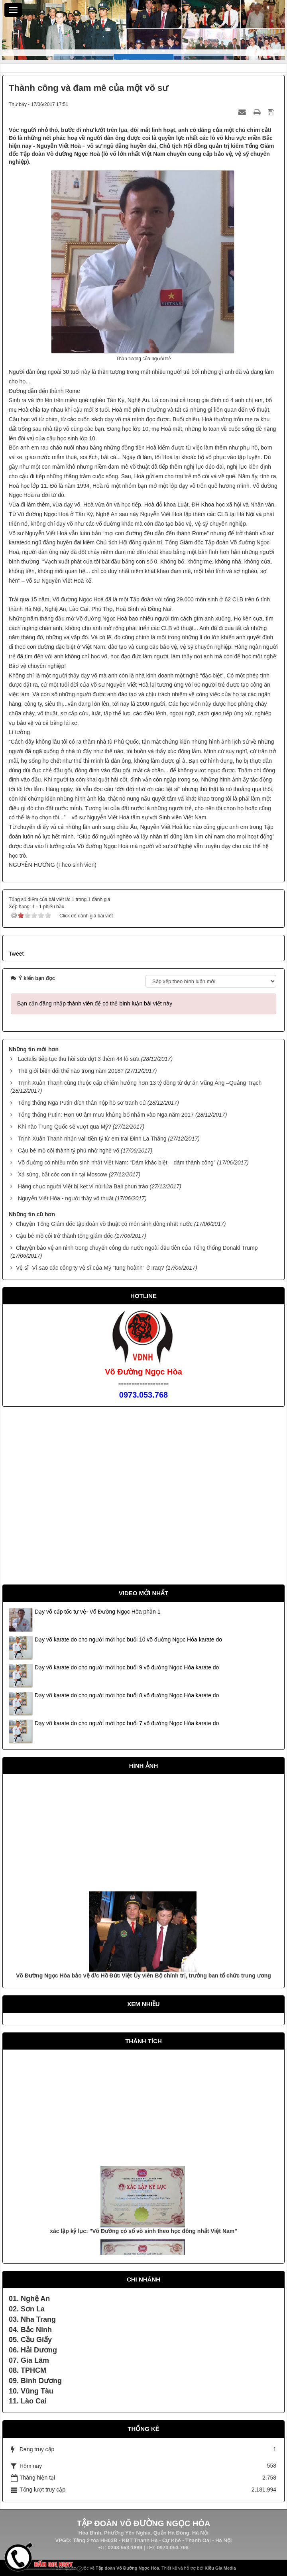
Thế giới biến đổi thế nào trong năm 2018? (71, 1071)
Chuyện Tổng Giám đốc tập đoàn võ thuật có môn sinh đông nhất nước (104, 1224)
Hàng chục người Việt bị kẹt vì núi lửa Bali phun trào (83, 1186)
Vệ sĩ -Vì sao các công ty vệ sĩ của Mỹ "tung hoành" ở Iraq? (90, 1267)
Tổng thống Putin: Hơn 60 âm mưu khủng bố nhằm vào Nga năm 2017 (106, 1114)
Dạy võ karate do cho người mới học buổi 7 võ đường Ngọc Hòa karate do (127, 1723)
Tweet (16, 953)
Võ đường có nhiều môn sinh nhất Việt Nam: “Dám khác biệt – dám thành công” (117, 1162)
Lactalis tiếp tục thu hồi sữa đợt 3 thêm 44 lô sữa (79, 1059)
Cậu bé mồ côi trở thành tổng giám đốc (64, 1236)
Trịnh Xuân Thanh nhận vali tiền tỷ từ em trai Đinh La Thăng (92, 1138)
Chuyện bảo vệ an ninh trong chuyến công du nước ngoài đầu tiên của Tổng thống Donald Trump (137, 1248)
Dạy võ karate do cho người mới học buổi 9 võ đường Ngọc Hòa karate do (127, 1667)
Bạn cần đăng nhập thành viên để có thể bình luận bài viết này (94, 1003)
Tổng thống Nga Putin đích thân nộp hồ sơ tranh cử (82, 1103)
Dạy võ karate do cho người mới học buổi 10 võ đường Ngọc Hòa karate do (128, 1639)
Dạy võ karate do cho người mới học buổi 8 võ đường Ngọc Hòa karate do (127, 1695)
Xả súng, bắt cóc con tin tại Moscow (62, 1174)
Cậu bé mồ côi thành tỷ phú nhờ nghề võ (68, 1150)
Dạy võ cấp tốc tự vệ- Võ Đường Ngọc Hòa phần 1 (97, 1611)
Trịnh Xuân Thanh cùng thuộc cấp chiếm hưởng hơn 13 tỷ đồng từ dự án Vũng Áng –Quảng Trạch (139, 1083)
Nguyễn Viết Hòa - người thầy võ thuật (66, 1198)
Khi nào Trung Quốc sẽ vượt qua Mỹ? (64, 1126)
